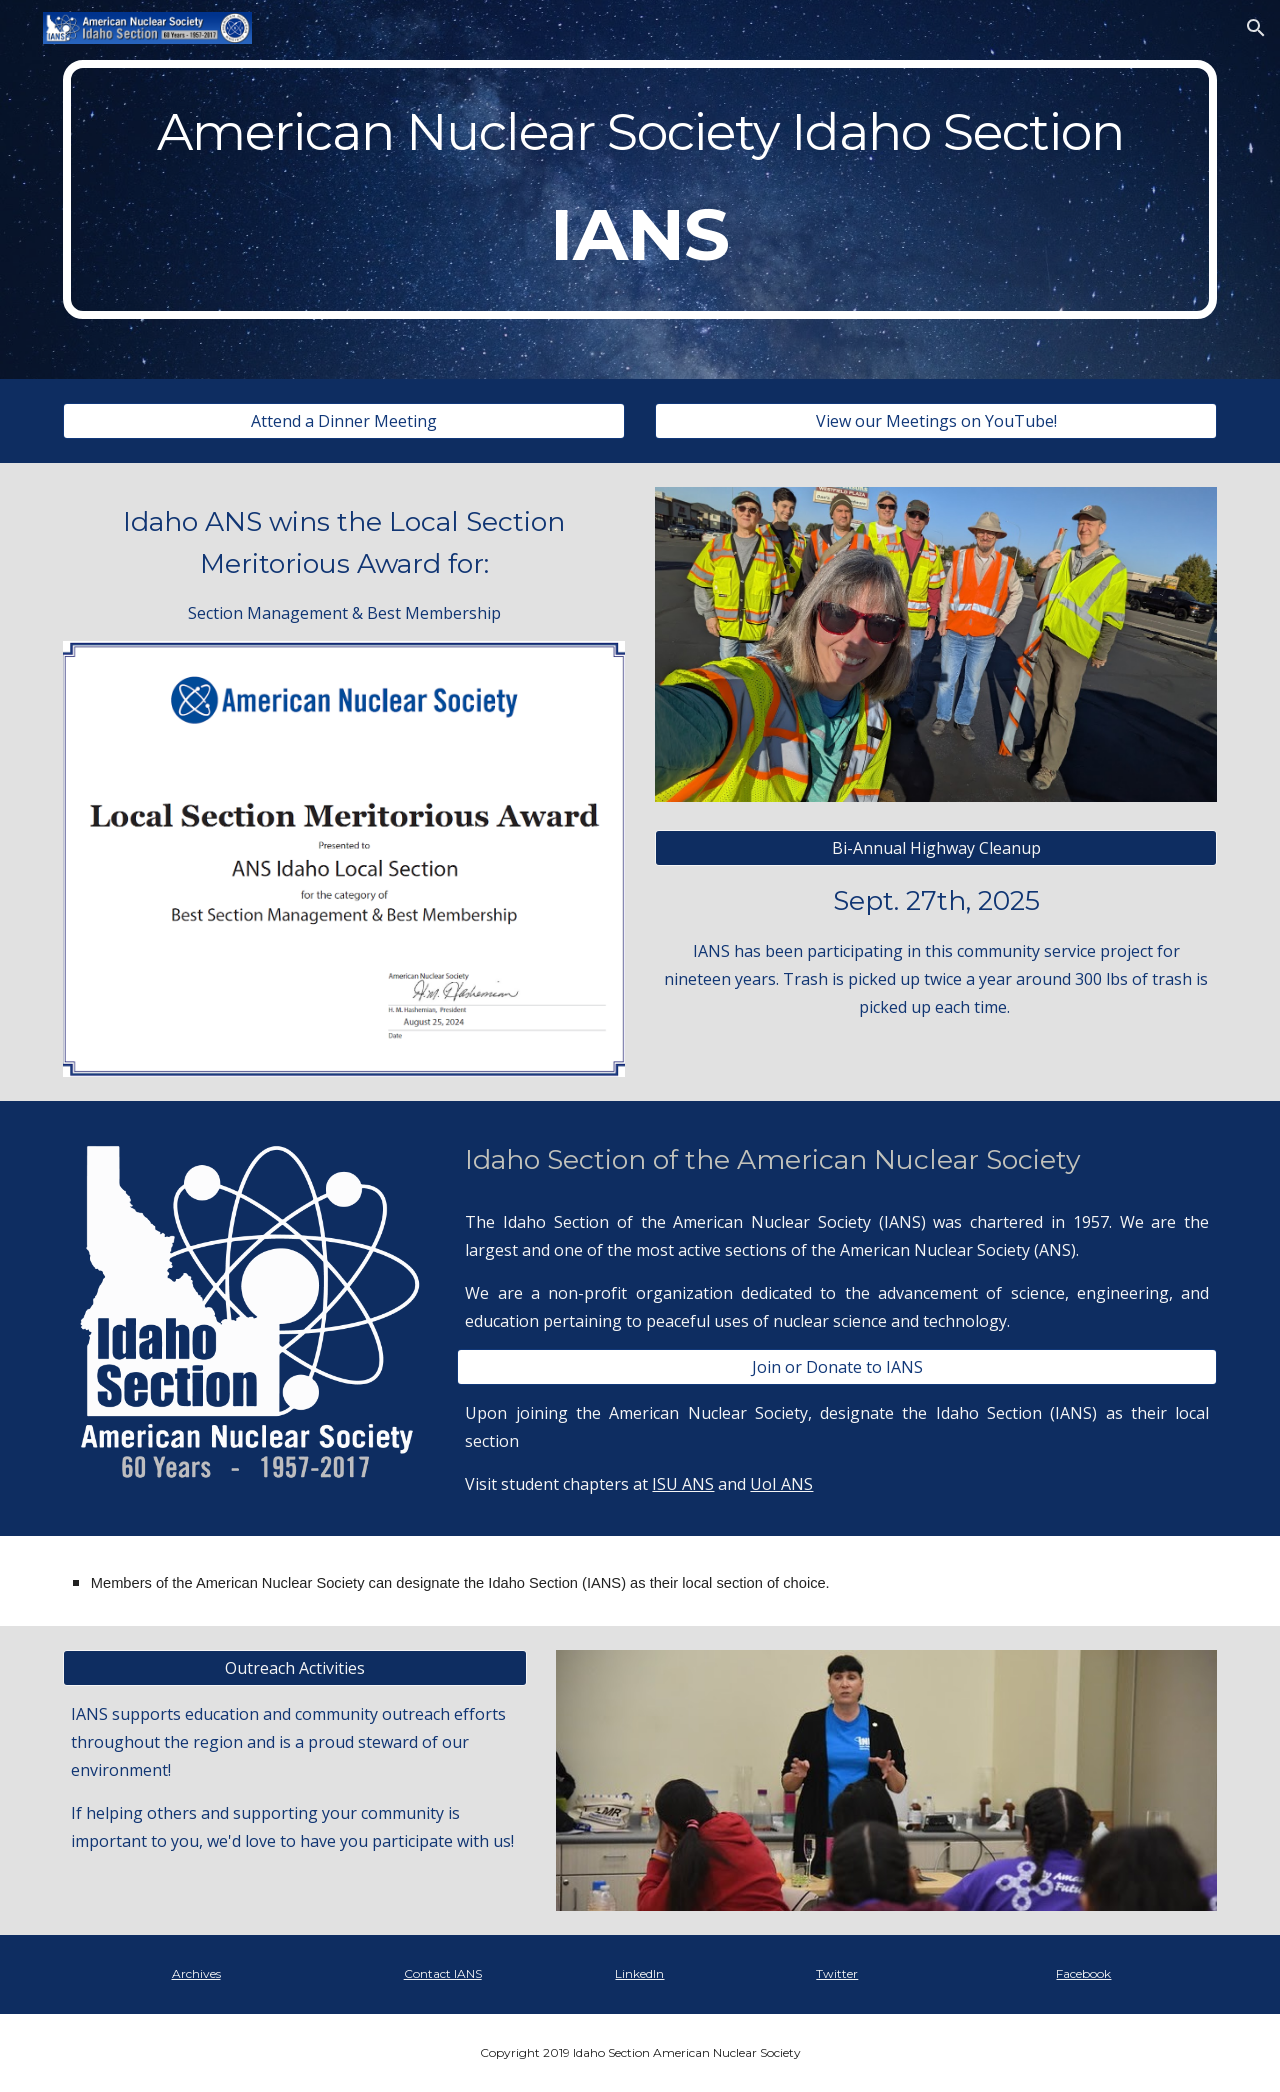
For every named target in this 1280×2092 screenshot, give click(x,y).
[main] (640, 189)
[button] (1256, 28)
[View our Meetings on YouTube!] (936, 421)
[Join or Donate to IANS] (837, 1367)
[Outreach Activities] (295, 1668)
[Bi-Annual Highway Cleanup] (936, 848)
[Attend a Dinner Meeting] (344, 421)
